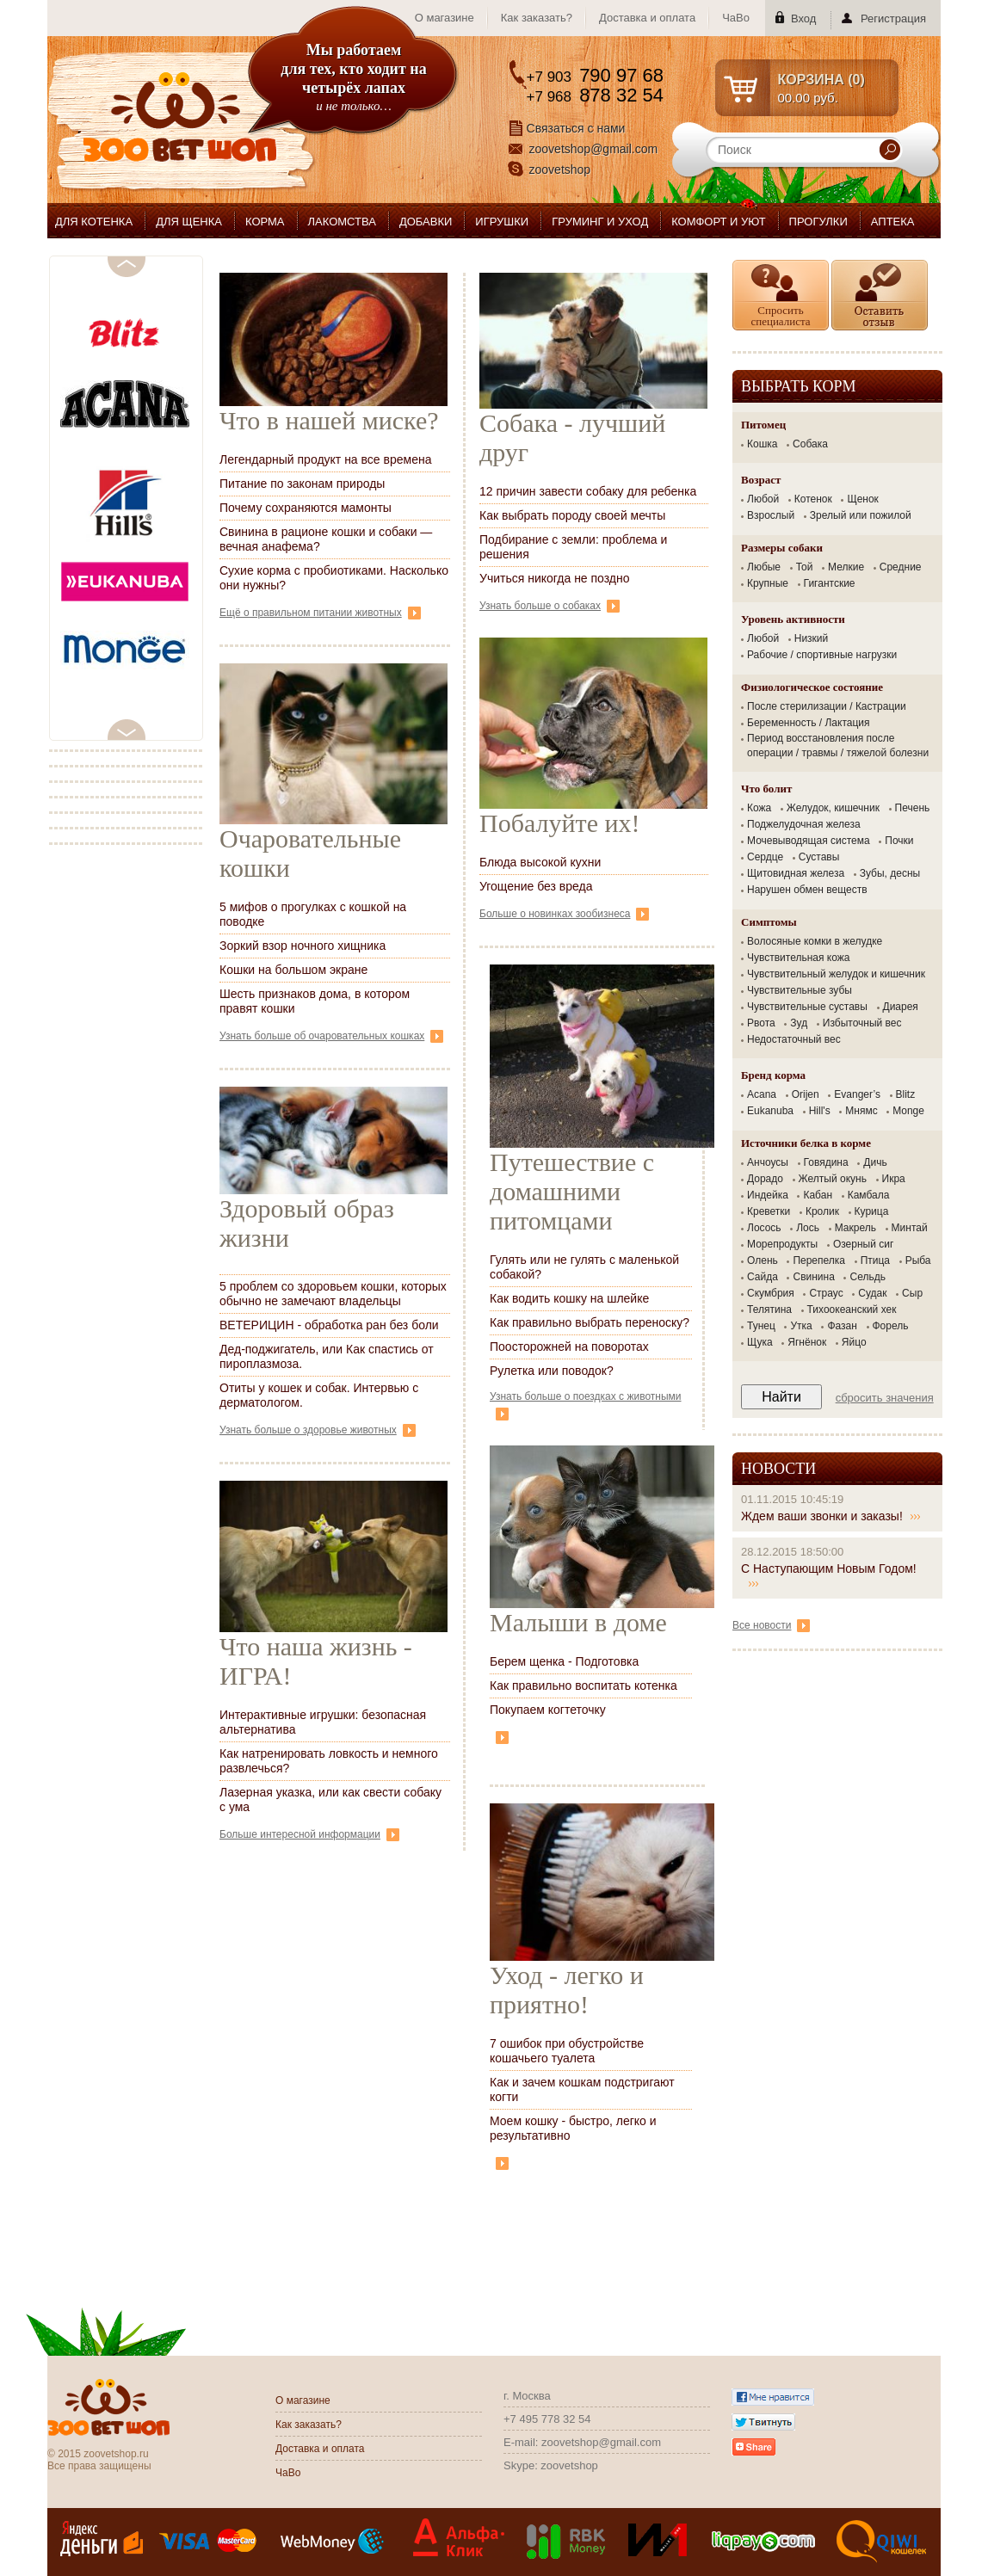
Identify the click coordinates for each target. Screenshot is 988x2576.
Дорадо (765, 1179)
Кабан (817, 1195)
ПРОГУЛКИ (818, 221)
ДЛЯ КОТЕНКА (94, 221)
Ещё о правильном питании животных (320, 613)
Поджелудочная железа (804, 824)
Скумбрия (770, 1293)
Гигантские (829, 583)
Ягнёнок (806, 1342)
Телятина (769, 1309)
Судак (872, 1293)
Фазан (841, 1326)
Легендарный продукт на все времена (325, 459)
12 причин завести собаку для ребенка (587, 491)
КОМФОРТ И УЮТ (718, 221)
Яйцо (854, 1342)
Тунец (761, 1326)
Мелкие (846, 567)
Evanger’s (857, 1094)
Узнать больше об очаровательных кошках (331, 1036)
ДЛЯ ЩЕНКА (189, 221)
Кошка (762, 444)
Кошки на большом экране (293, 970)
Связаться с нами (576, 128)
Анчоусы (767, 1162)
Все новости (771, 1625)
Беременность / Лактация (808, 723)
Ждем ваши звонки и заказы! (831, 1516)
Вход (803, 18)
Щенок (862, 499)
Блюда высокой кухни (540, 862)
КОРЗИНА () (821, 79)
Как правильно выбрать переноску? (589, 1322)
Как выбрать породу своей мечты (572, 515)
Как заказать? (536, 17)
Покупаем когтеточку (548, 1709)
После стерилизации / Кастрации (826, 706)
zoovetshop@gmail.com (593, 149)
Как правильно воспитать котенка (583, 1685)
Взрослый (770, 515)
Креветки (768, 1211)
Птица (875, 1260)
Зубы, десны (890, 873)
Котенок (813, 499)
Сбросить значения (885, 1397)
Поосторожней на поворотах (569, 1346)
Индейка (767, 1195)
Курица (872, 1211)
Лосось (764, 1228)
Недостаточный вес (794, 1039)
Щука (760, 1342)
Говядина (826, 1162)
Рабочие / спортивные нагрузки (822, 655)
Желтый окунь (833, 1179)
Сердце (765, 857)
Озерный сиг (863, 1244)
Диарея (900, 1007)
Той (804, 567)
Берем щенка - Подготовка (564, 1661)
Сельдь (867, 1277)
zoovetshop (560, 169)
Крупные (767, 583)
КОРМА (265, 221)
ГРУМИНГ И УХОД (600, 221)
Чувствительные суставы (807, 1007)
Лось (807, 1228)
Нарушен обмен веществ (807, 890)
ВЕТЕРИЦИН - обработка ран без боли (329, 1325)
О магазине (444, 17)
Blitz (906, 1094)
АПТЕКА (893, 221)
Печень (912, 808)
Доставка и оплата (647, 17)
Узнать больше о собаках (549, 606)
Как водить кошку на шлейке (569, 1298)
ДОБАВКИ (425, 221)
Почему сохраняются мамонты (305, 508)
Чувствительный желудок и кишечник (836, 974)
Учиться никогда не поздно (554, 578)
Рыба (918, 1260)
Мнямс (861, 1111)
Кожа (759, 808)
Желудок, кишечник (833, 808)
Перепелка (819, 1260)
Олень (762, 1260)
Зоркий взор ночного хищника (302, 945)
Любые (764, 567)
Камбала (869, 1195)
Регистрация (893, 18)
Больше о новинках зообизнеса (564, 914)
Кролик (822, 1211)
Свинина (813, 1277)
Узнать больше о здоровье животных (317, 1430)
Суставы (819, 857)
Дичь (874, 1162)
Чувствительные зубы (799, 990)
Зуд (798, 1023)
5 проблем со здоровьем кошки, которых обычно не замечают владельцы (333, 1293)
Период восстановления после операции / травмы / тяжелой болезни (838, 745)
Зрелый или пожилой (860, 515)
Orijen (805, 1094)
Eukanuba (770, 1111)
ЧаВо (736, 17)
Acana (761, 1094)
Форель (891, 1326)
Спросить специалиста (780, 316)
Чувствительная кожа (798, 958)
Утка (801, 1326)
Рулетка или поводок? (552, 1370)
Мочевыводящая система (808, 841)
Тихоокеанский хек (852, 1309)
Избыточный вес (862, 1023)
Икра (893, 1179)
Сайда (762, 1277)
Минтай (910, 1228)
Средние (901, 567)
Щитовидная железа (795, 873)
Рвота (761, 1023)
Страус (826, 1293)
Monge (908, 1111)
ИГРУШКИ (501, 221)
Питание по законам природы (302, 483)
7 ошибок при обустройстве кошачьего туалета (567, 2051)
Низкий (811, 638)
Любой (763, 499)
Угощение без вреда (536, 886)
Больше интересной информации (309, 1834)
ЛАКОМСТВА (342, 221)
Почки (899, 841)
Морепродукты (782, 1244)
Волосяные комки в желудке (814, 941)
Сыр (912, 1293)
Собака (810, 444)
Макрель (855, 1228)
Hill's (820, 1111)
